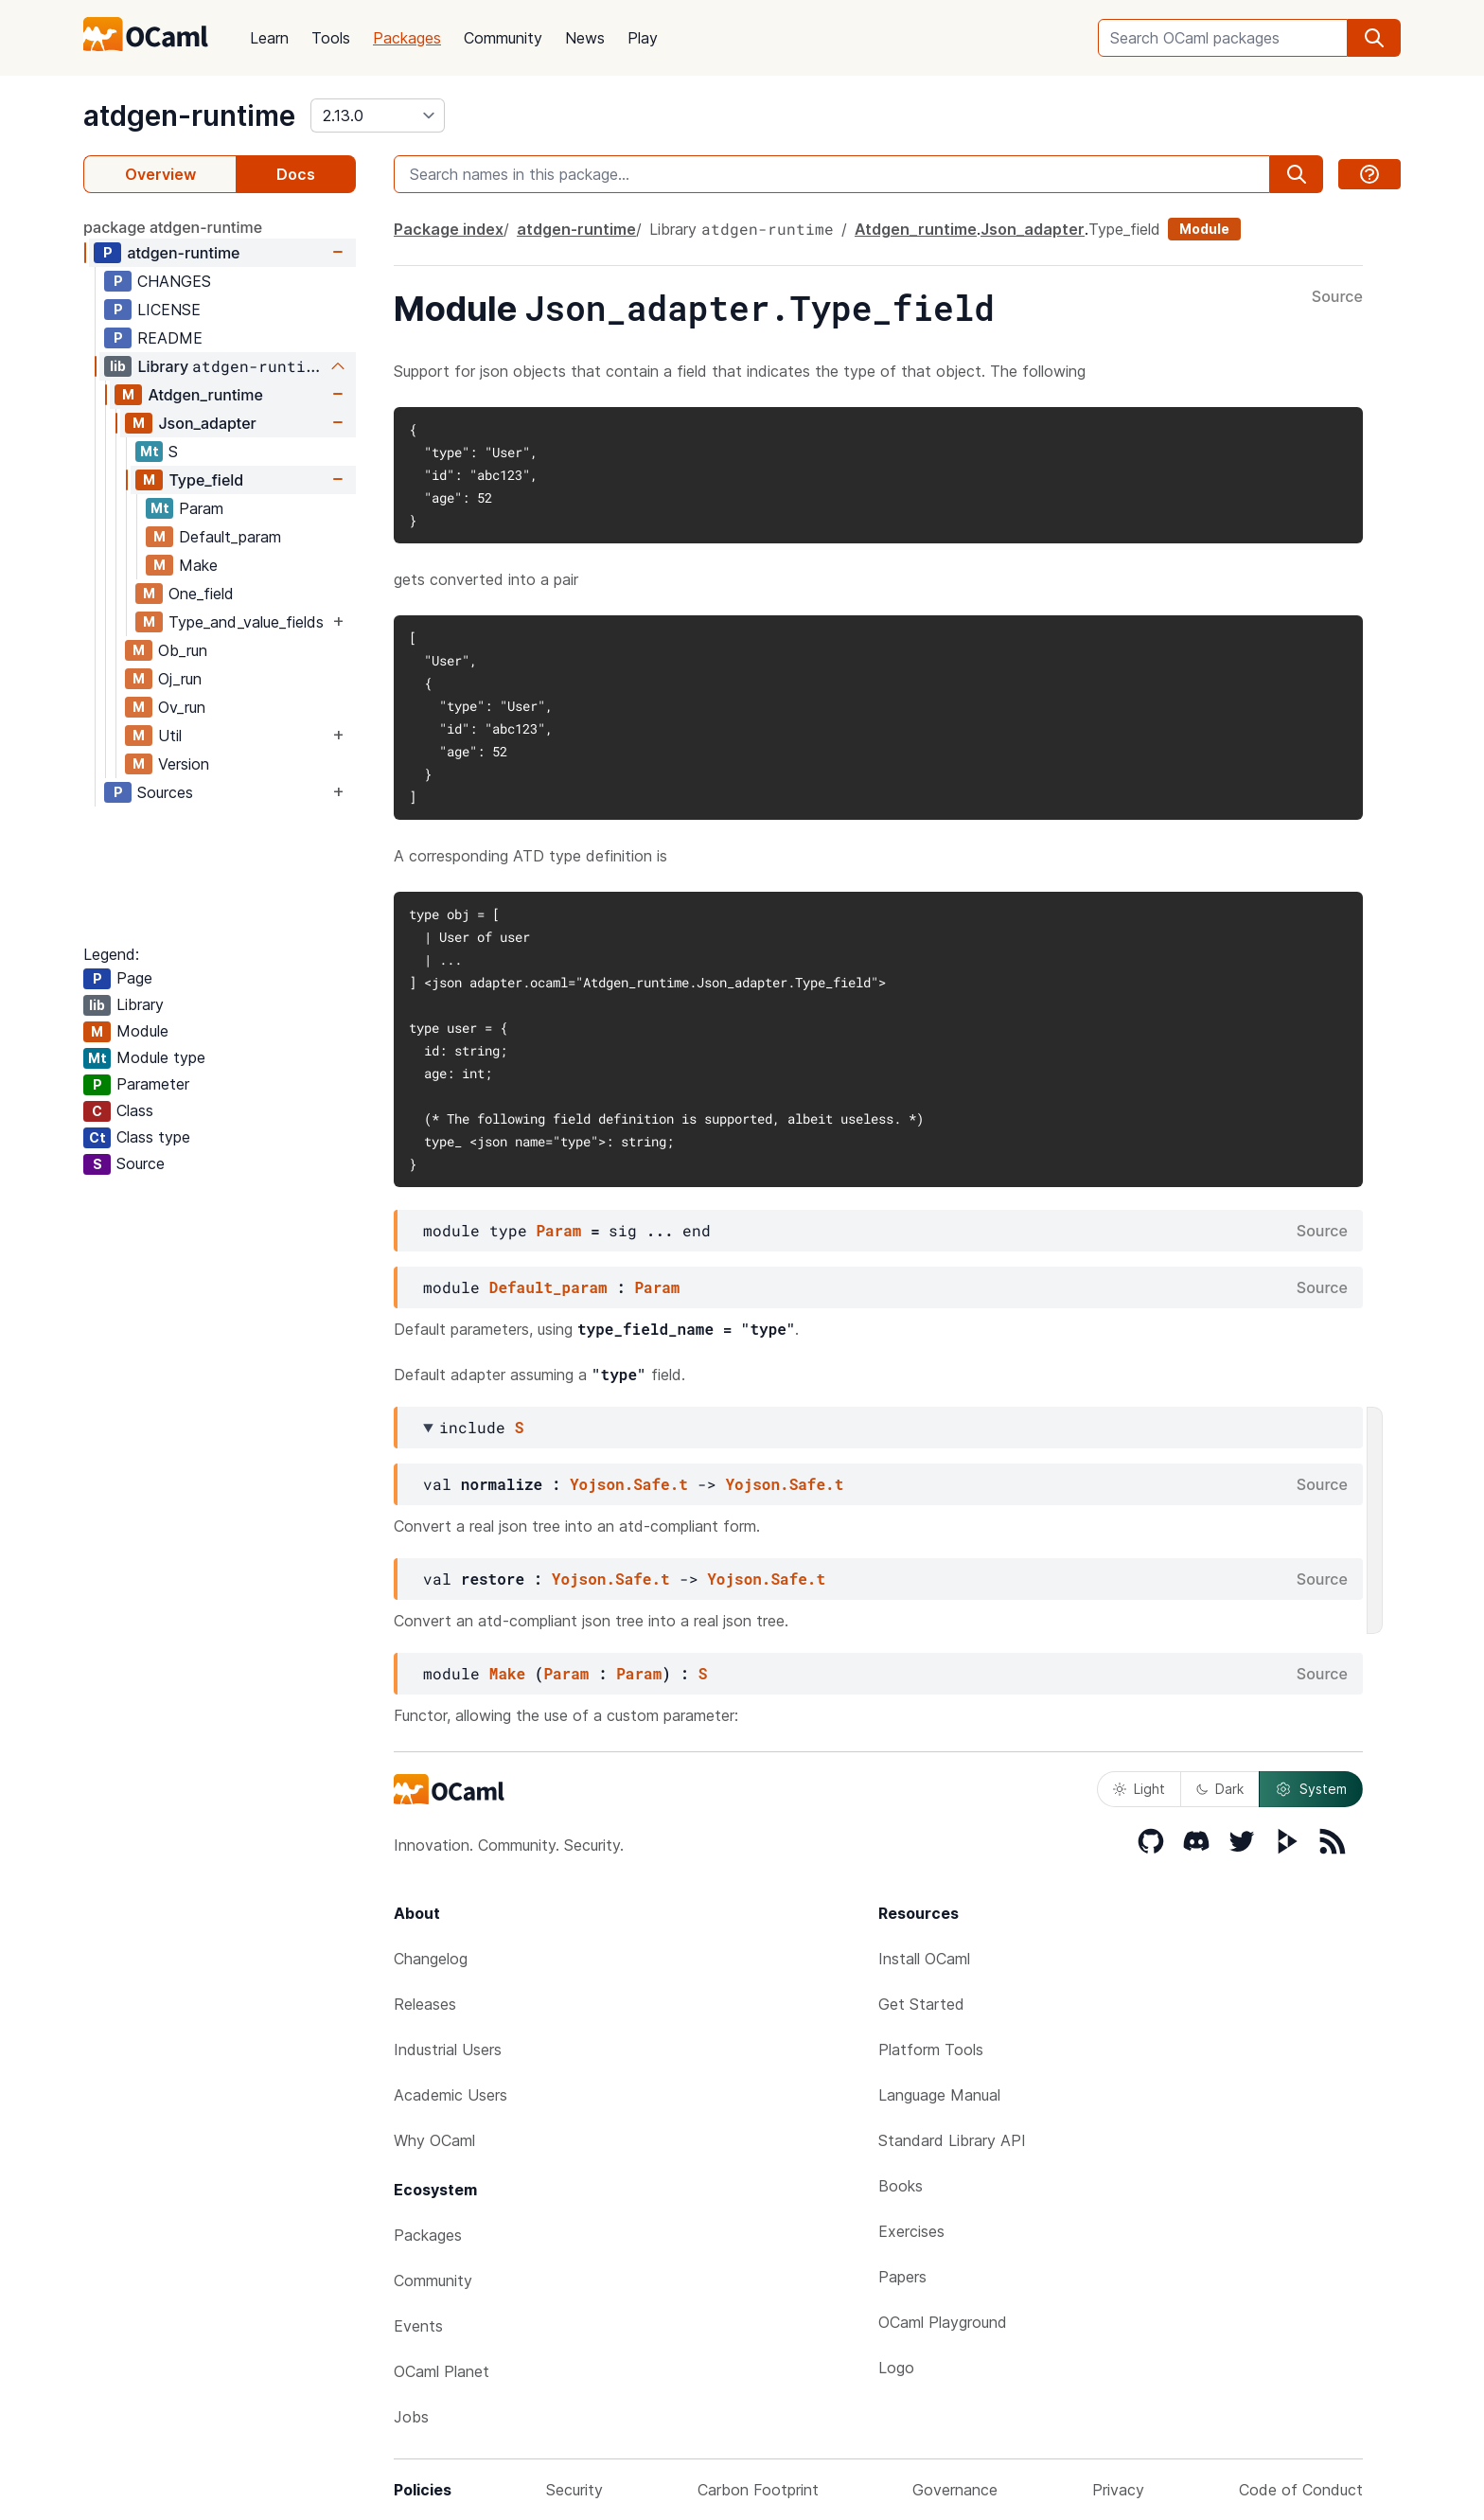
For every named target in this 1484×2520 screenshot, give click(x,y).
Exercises (911, 2231)
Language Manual (939, 2094)
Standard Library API (952, 2140)
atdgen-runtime (189, 115)
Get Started (921, 2004)
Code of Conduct (1301, 2489)
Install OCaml (924, 1958)
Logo (896, 2367)
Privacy (1118, 2489)
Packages (407, 37)
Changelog (431, 1958)
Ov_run (181, 707)
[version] (377, 115)
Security (574, 2489)
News (585, 37)
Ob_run (182, 650)
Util (170, 735)
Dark (1220, 1789)
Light (1139, 1789)
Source (1337, 297)
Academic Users (450, 2094)
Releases (425, 2004)
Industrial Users (448, 2049)
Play (642, 37)
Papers (902, 2276)
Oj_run (180, 678)
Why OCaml (434, 2140)
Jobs (411, 2416)
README (170, 337)
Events (418, 2325)
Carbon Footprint (758, 2489)
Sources (165, 792)
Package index (449, 229)
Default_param (230, 536)
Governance (955, 2489)
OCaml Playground (942, 2322)
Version (183, 763)
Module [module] (1204, 229)
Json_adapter (207, 423)
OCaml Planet (441, 2371)
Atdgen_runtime (205, 394)
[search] (1374, 38)
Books (900, 2185)
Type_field (205, 479)
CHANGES (174, 281)
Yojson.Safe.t (629, 1484)
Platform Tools (930, 2049)
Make (198, 565)
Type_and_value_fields (246, 621)
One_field (201, 593)
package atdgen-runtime (172, 227)
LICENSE (169, 309)
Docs (295, 174)
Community (503, 37)
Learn (269, 37)
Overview (160, 174)
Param (201, 508)
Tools (330, 37)
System (1311, 1789)
